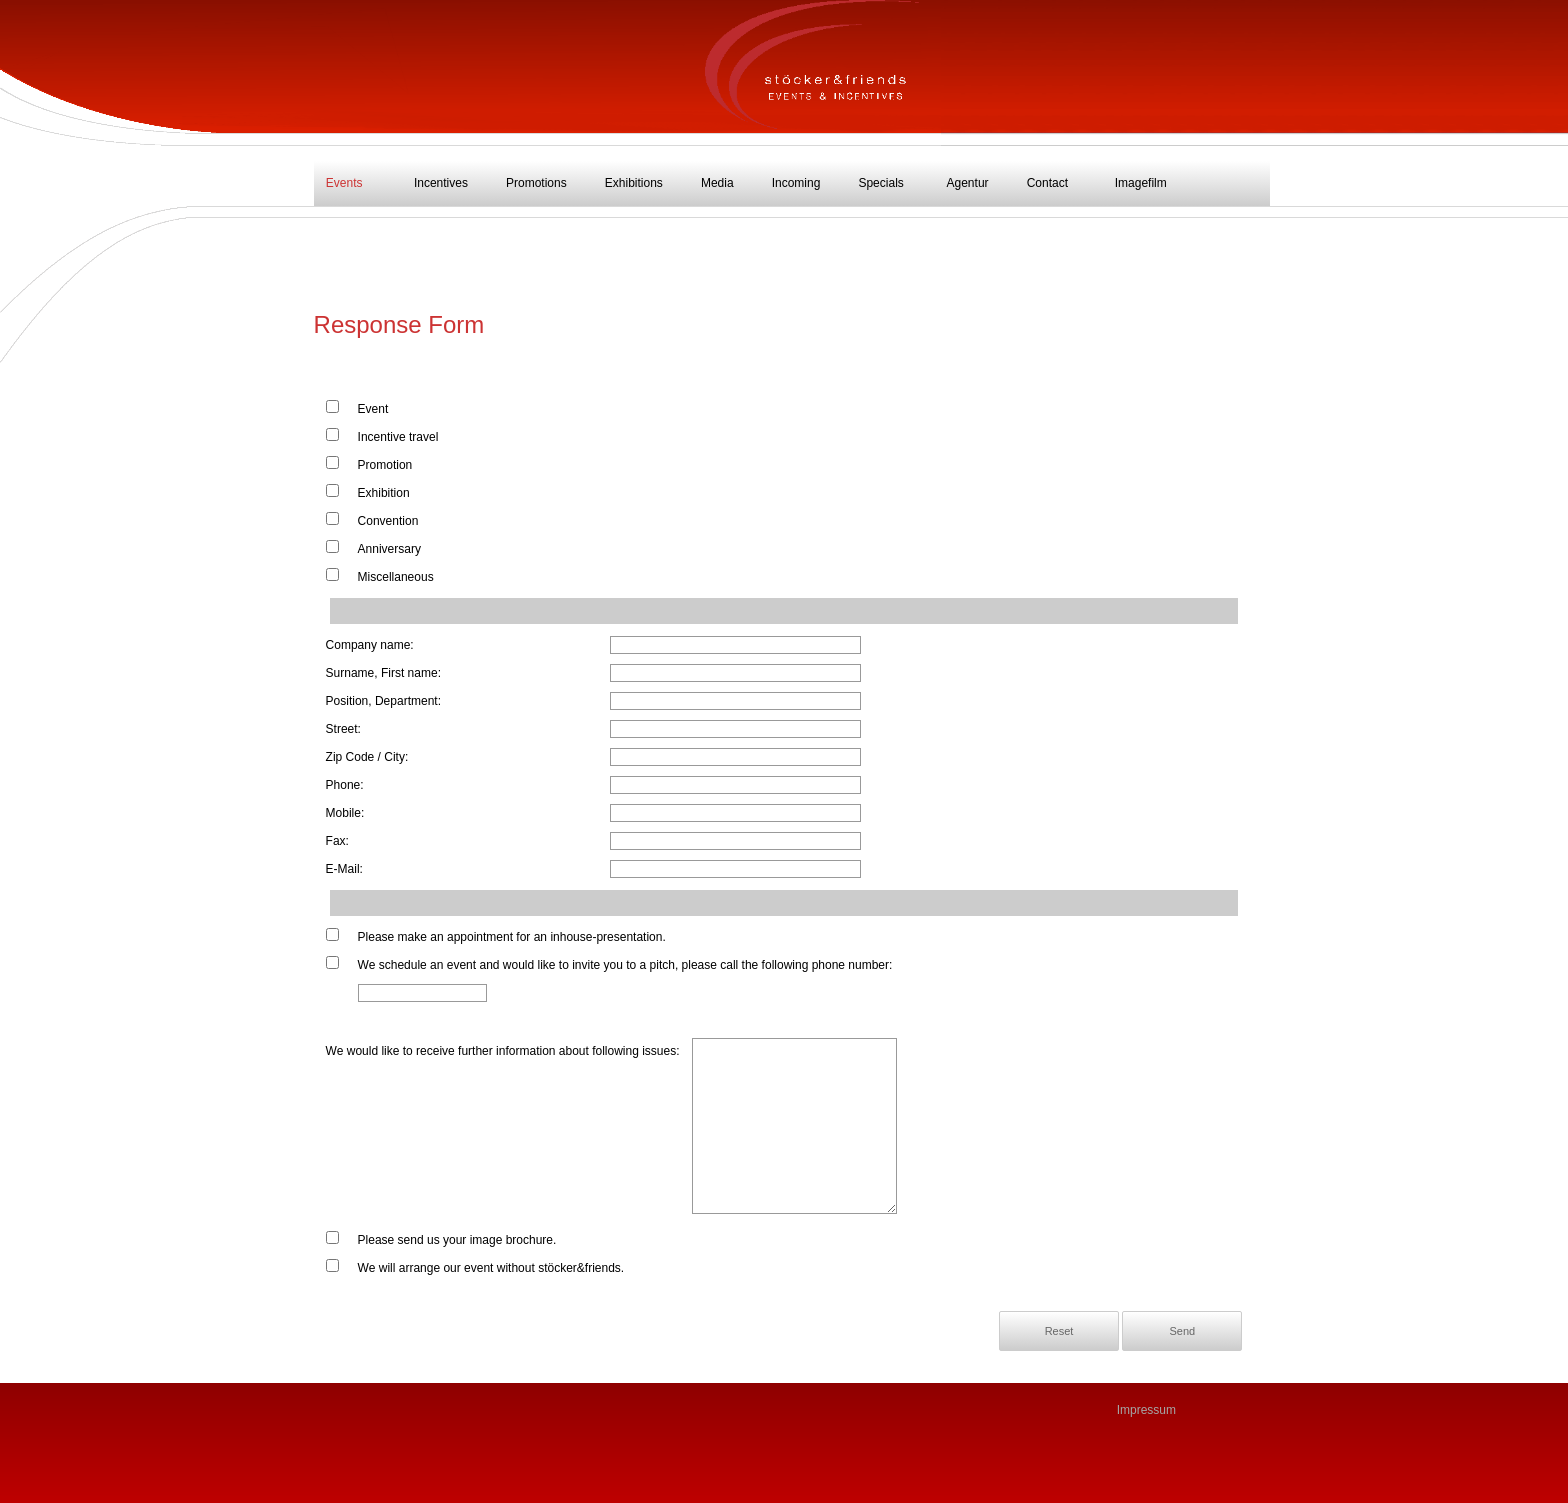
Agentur (968, 183)
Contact (1047, 183)
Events (344, 183)
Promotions (536, 183)
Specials (880, 183)
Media (717, 183)
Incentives (441, 183)
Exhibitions (634, 183)
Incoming (796, 183)
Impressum (1146, 1410)
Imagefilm (1141, 183)
